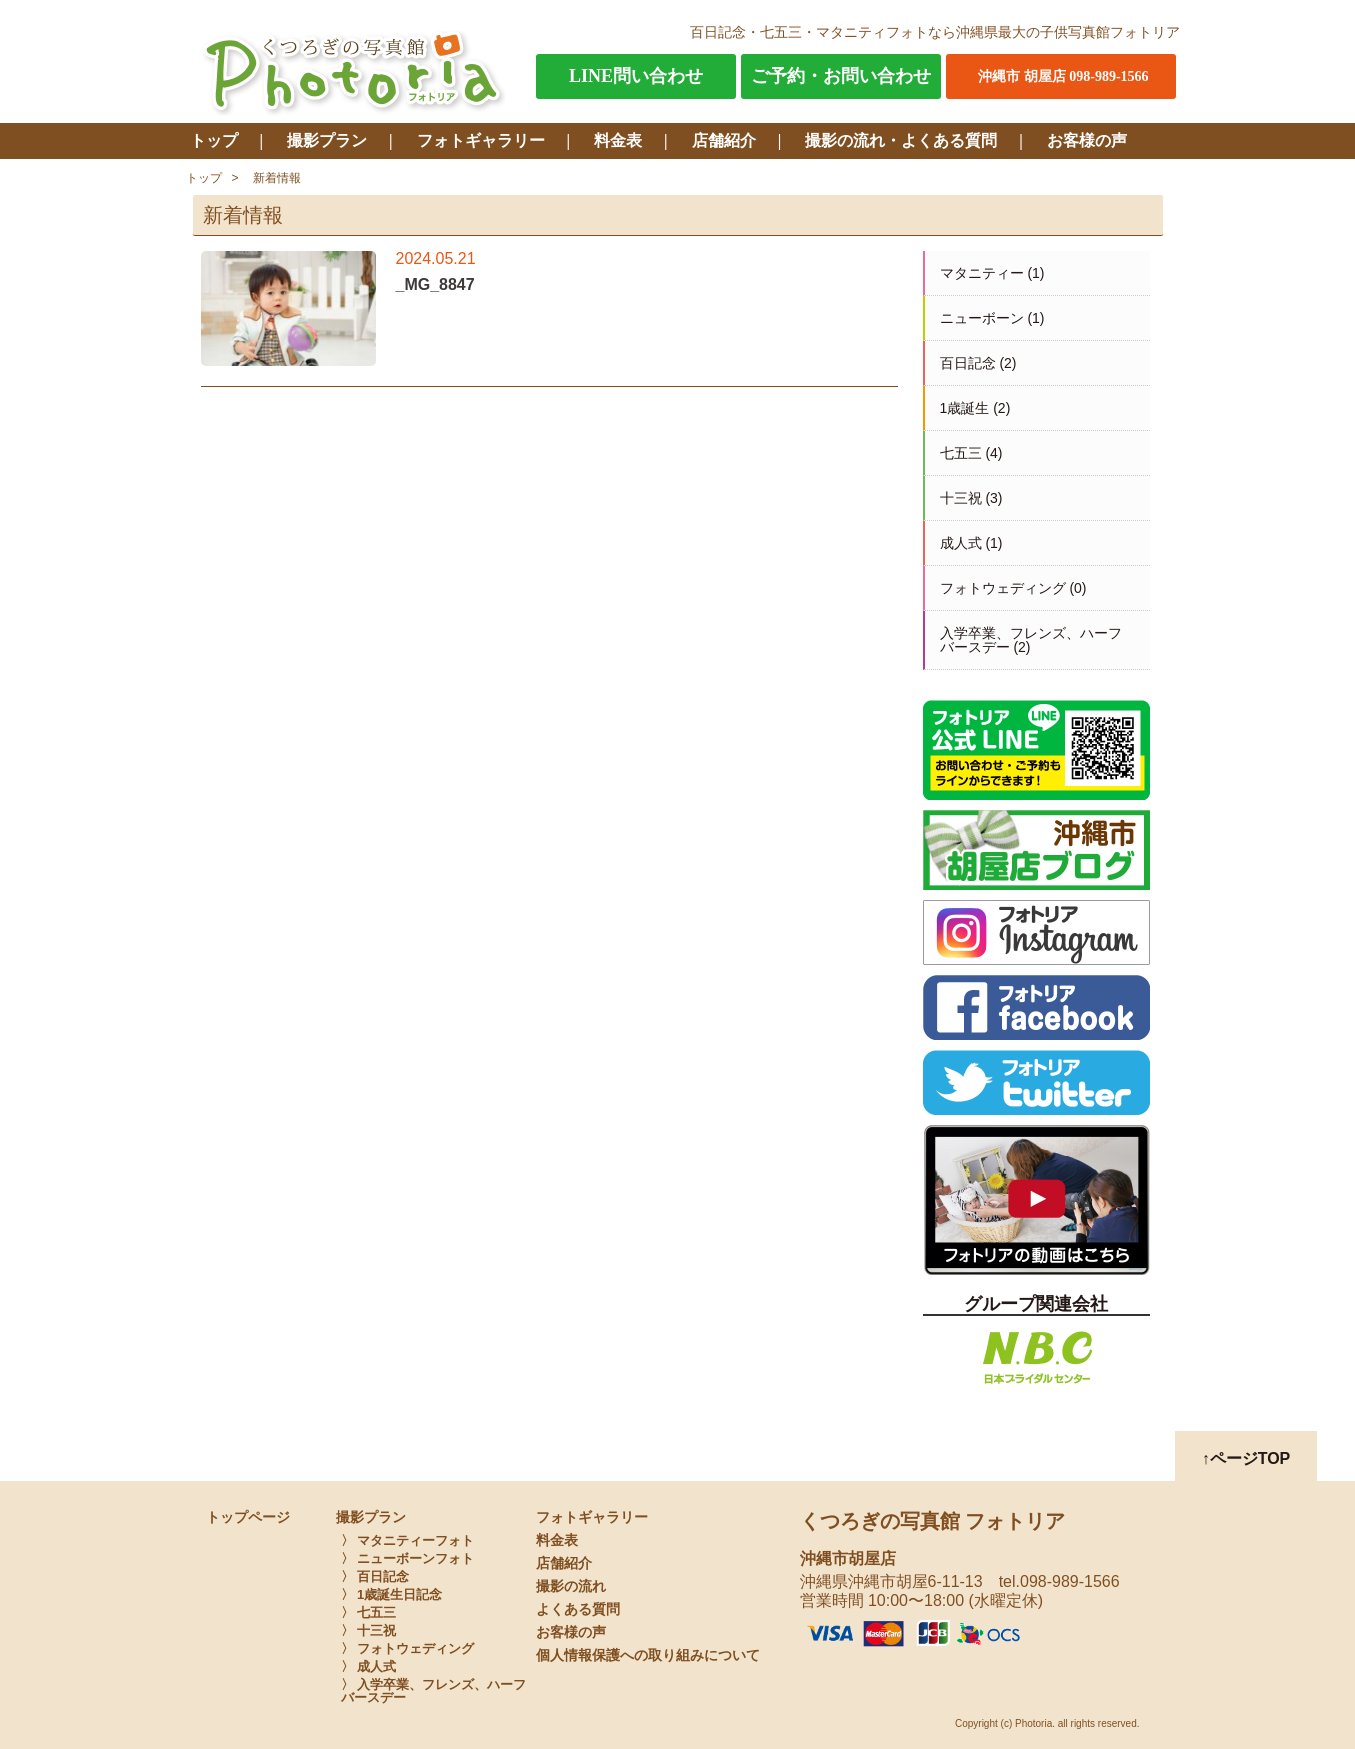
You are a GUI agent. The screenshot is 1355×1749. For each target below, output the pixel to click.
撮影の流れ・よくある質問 (901, 140)
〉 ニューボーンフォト (408, 1558)
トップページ (248, 1517)
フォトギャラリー (481, 140)
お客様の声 (1087, 140)
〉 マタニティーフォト (408, 1540)
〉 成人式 (369, 1666)
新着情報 (277, 178)
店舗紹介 (724, 140)
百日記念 (968, 363)
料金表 (618, 140)
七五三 (961, 453)
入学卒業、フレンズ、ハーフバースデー (1031, 640)
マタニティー (982, 273)
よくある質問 (578, 1609)
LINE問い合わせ (636, 76)
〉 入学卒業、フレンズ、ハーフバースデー (434, 1691)
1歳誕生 (965, 408)
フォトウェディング (1003, 588)
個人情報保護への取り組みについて (648, 1655)
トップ (214, 140)
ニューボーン (982, 318)
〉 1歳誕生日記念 (392, 1594)
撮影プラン (327, 140)
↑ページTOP (1246, 1458)
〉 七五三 (369, 1612)
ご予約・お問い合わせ (841, 76)
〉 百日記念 (375, 1576)
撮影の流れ (571, 1586)
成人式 (961, 543)
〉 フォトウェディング (408, 1648)
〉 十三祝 (369, 1630)
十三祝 (961, 498)
